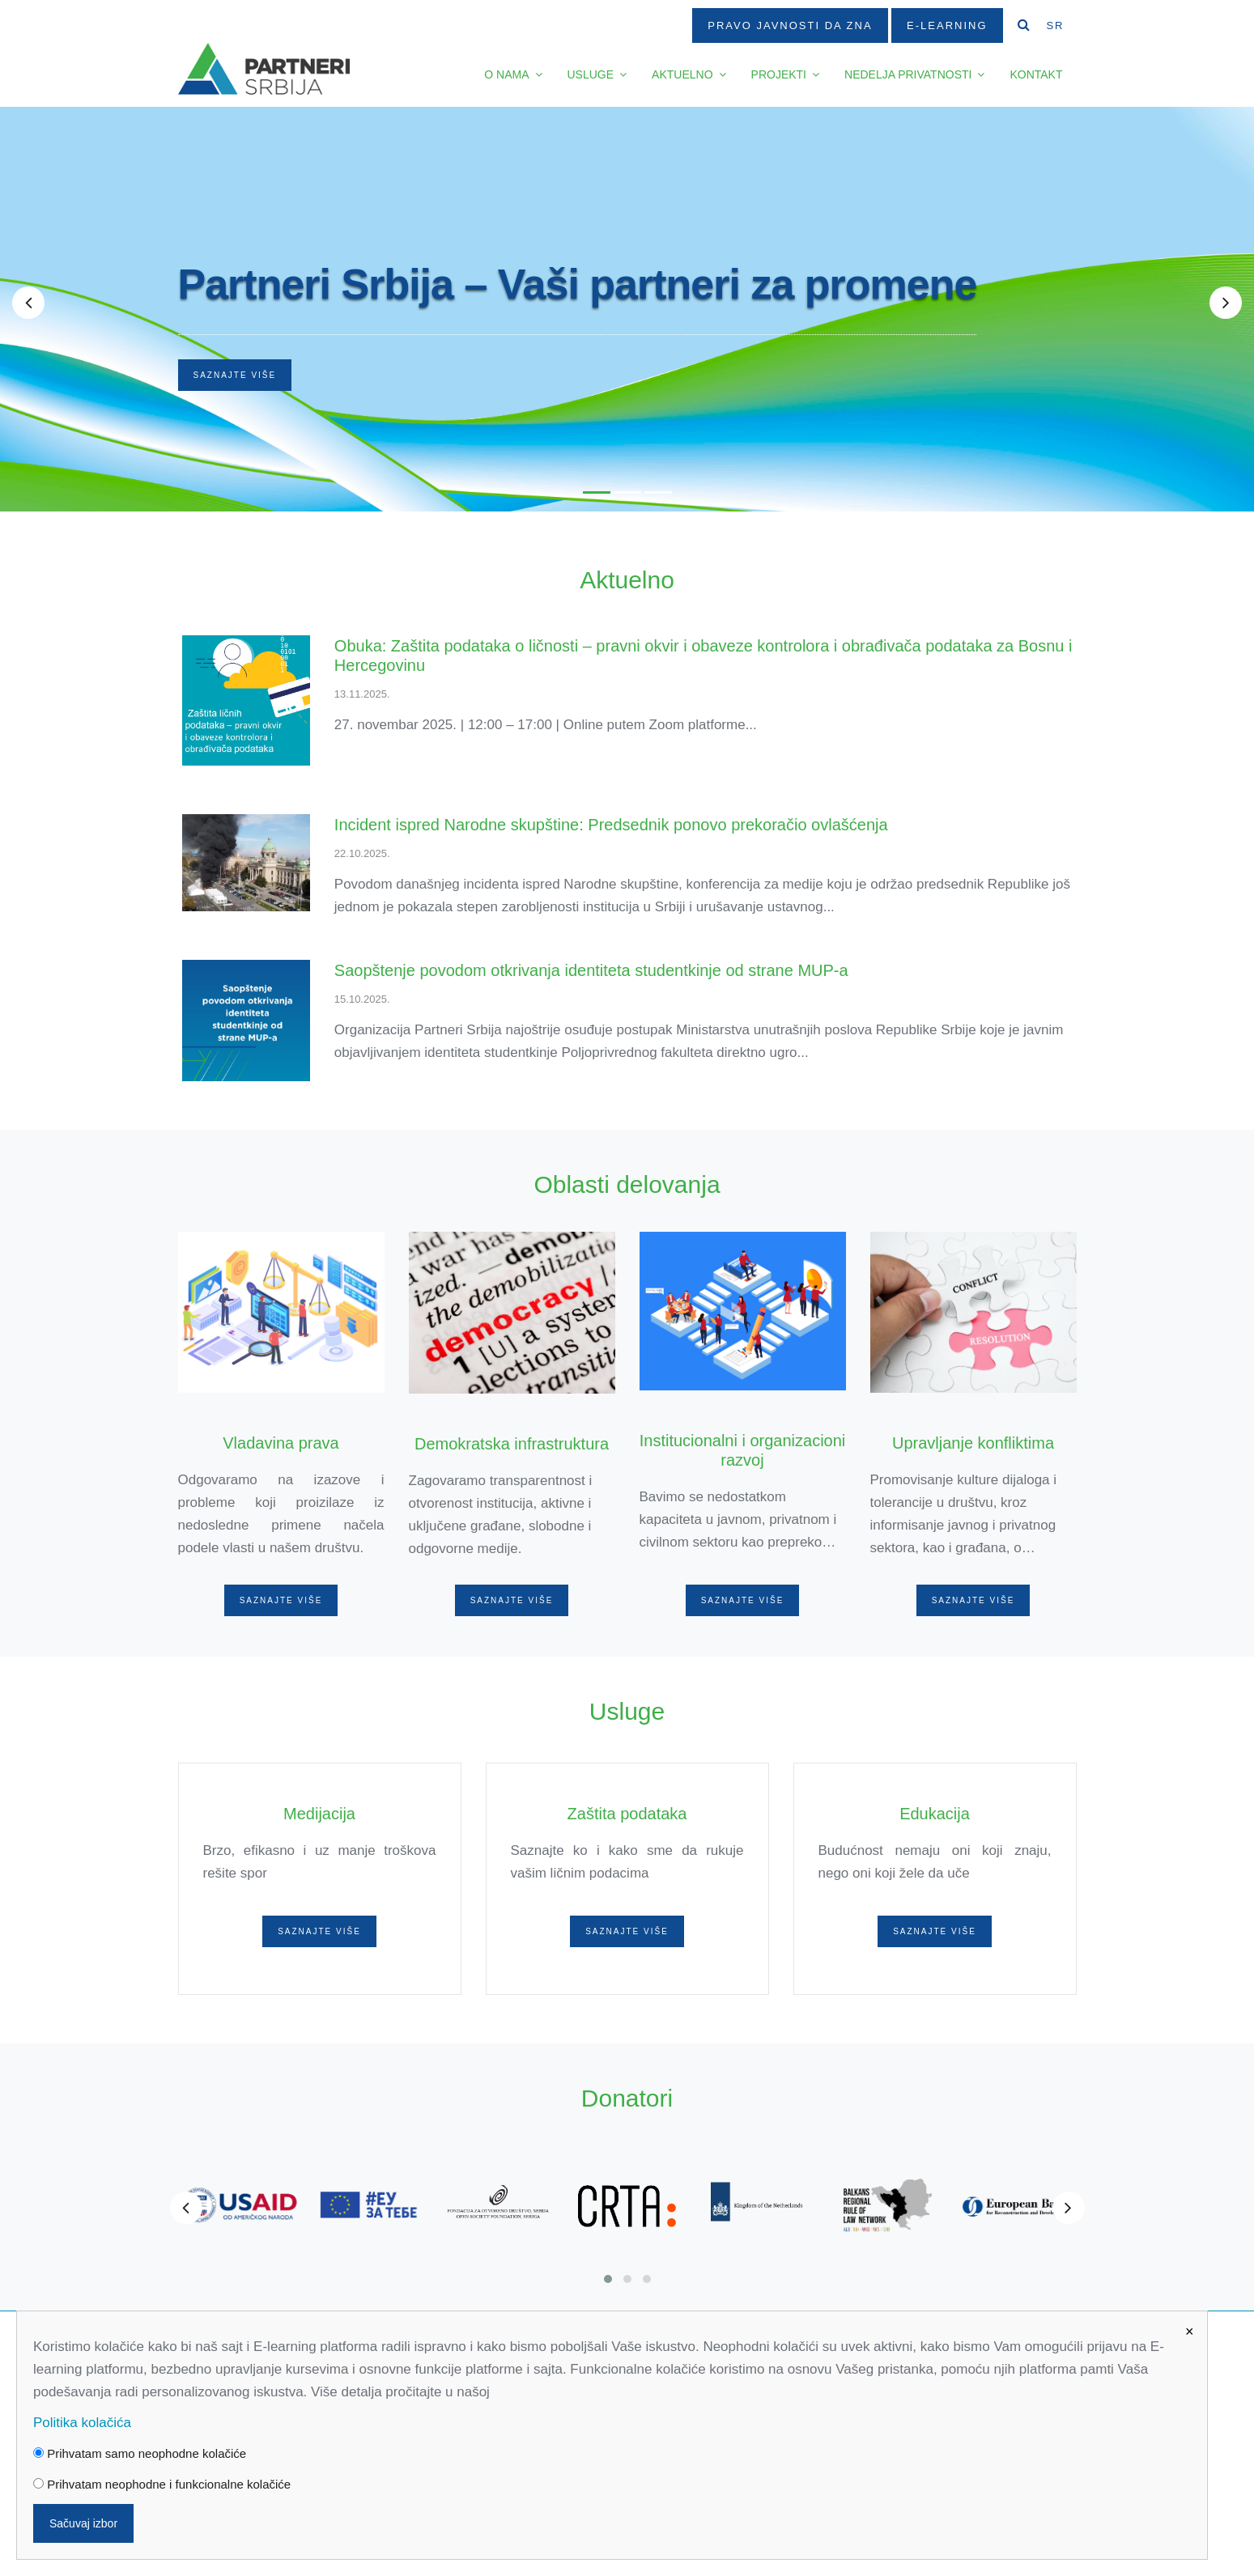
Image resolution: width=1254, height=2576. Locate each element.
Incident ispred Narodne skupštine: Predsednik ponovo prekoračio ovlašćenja (611, 825)
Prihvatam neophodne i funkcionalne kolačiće (162, 2484)
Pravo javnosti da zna (790, 25)
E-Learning (947, 25)
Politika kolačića (82, 2422)
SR (1055, 25)
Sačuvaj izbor (83, 2523)
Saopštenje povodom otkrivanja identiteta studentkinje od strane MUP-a (591, 970)
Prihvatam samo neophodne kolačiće (139, 2453)
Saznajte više (235, 375)
